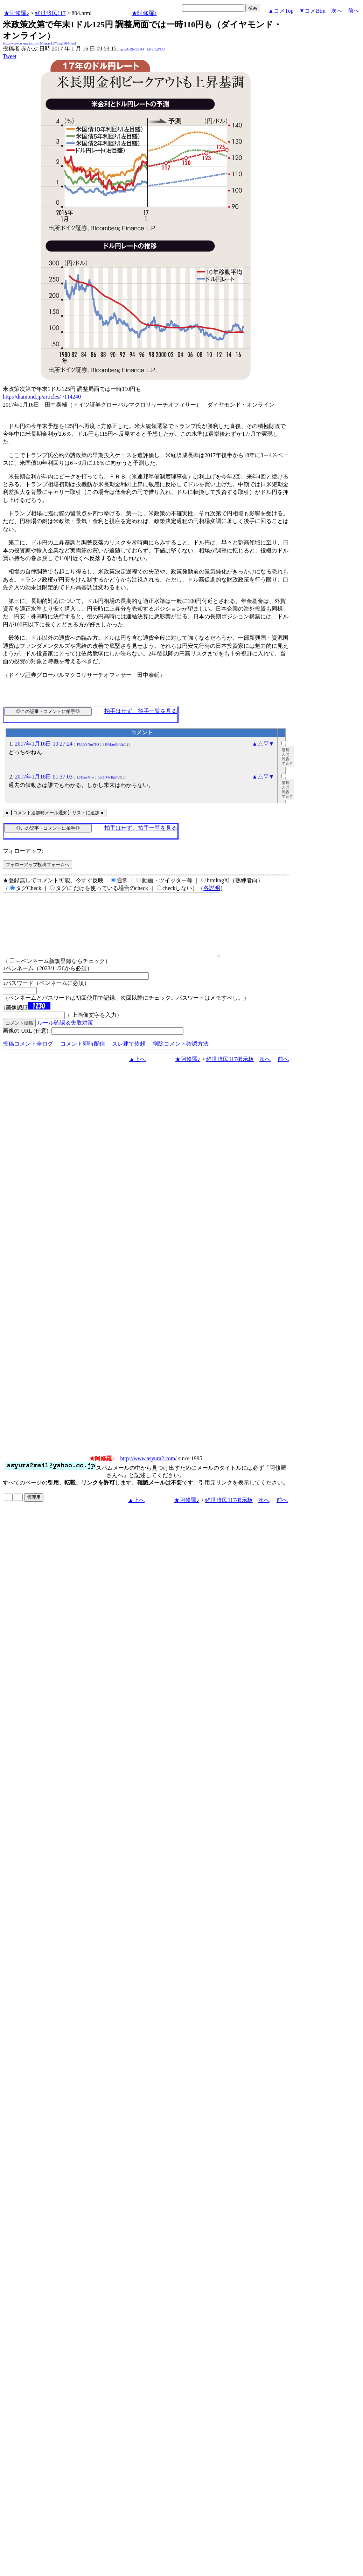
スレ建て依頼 (129, 1056)
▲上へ (137, 1072)
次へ (336, 11)
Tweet (9, 56)
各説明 (211, 888)
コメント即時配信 (82, 1056)
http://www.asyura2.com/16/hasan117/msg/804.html (39, 43)
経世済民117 (50, 13)
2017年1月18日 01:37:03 (43, 777)
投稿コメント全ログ (28, 1056)
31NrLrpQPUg (113, 744)
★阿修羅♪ (16, 13)
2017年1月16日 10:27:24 (43, 744)
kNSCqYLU (156, 49)
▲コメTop (281, 11)
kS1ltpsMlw (85, 777)
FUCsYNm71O (88, 744)
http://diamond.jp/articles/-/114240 (42, 397)
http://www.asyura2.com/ (148, 1471)
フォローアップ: (23, 851)
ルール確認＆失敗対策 (65, 1035)
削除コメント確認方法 (181, 1056)
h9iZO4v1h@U (109, 777)
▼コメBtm (312, 11)
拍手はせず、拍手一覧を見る (140, 711)
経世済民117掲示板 (229, 1072)
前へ (353, 11)
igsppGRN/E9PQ (131, 49)
